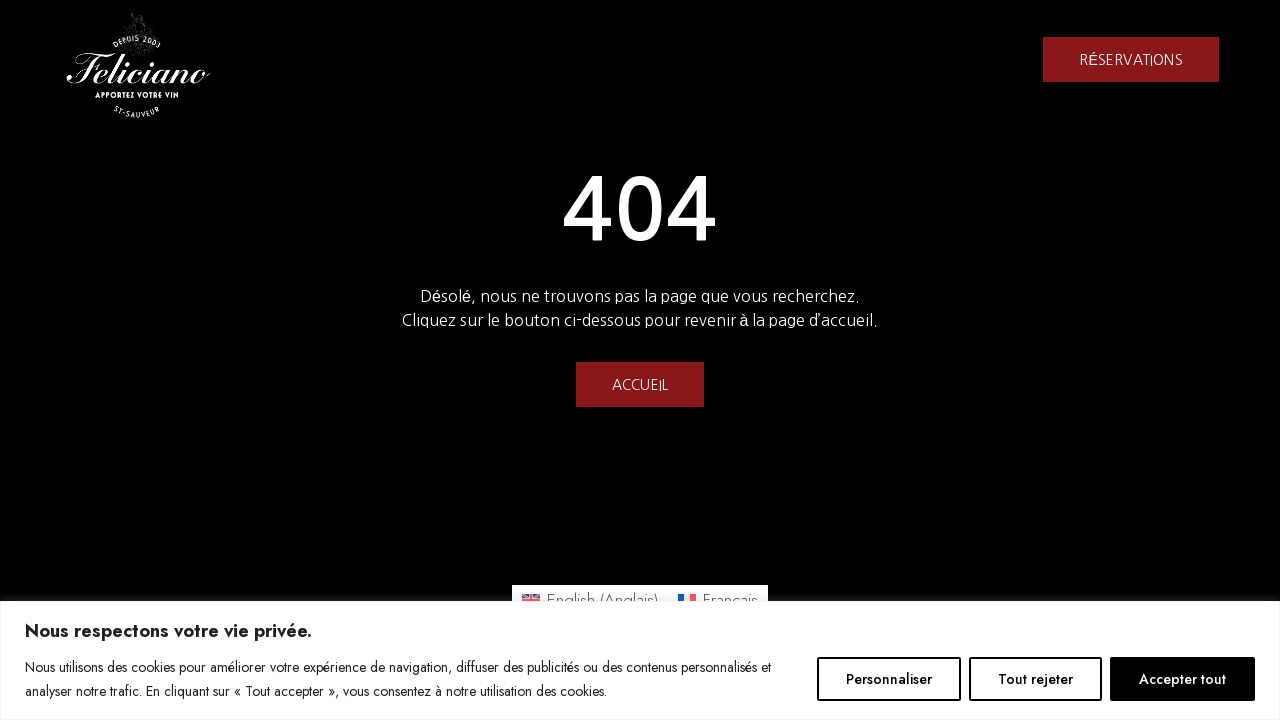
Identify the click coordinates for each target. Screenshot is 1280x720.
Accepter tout (1182, 679)
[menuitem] (590, 600)
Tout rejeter (1035, 679)
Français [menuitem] (730, 600)
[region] (640, 660)
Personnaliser (889, 679)
